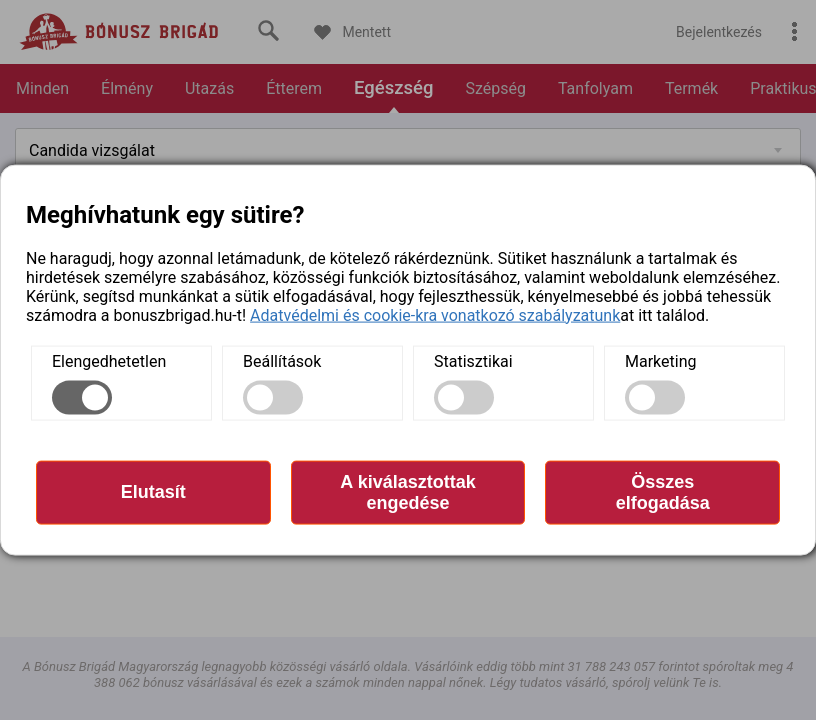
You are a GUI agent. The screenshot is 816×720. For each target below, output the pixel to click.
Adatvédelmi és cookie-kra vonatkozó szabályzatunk (435, 314)
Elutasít (153, 492)
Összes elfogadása (663, 491)
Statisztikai (473, 360)
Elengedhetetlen (109, 360)
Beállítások (282, 360)
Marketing (660, 360)
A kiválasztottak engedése (407, 491)
